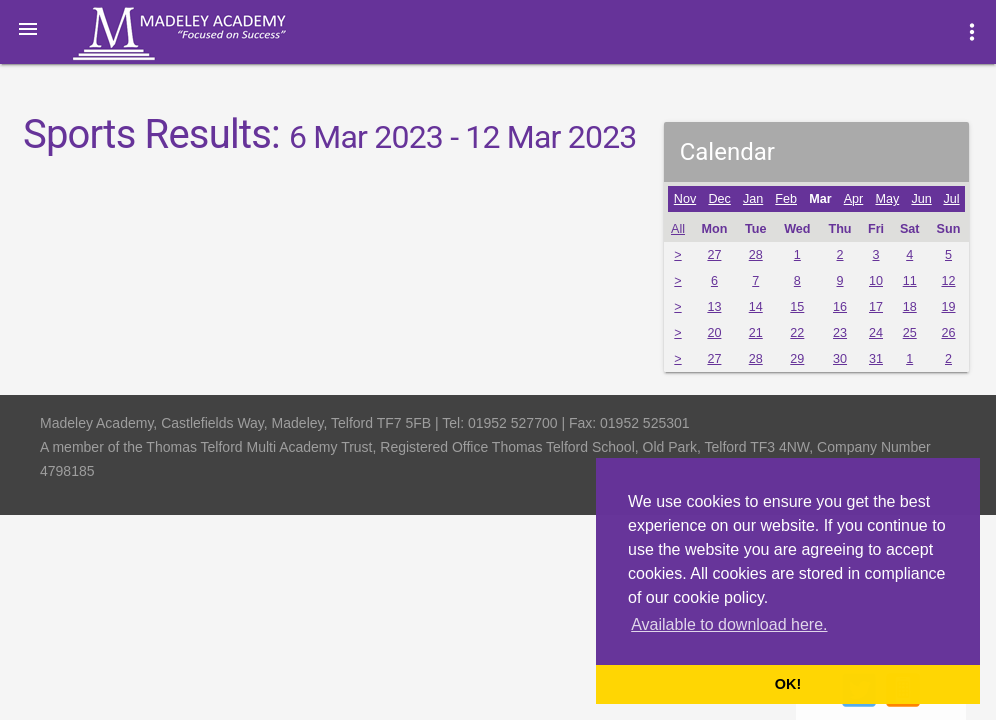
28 (756, 255)
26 (948, 333)
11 (910, 281)
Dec (719, 199)
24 (876, 333)
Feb (786, 199)
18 (910, 307)
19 (948, 307)
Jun (921, 199)
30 (840, 359)
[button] (28, 28)
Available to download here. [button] (729, 624)
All (678, 229)
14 (756, 307)
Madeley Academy (207, 34)
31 (876, 359)
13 (714, 307)
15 (797, 307)
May (887, 199)
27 (714, 255)
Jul (951, 199)
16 (840, 307)
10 (876, 281)
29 (797, 359)
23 (840, 333)
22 (797, 333)
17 (876, 307)
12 (948, 281)
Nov (685, 199)
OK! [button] (788, 684)
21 (756, 333)
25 (910, 333)
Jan (753, 199)
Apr (854, 199)
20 (714, 333)
